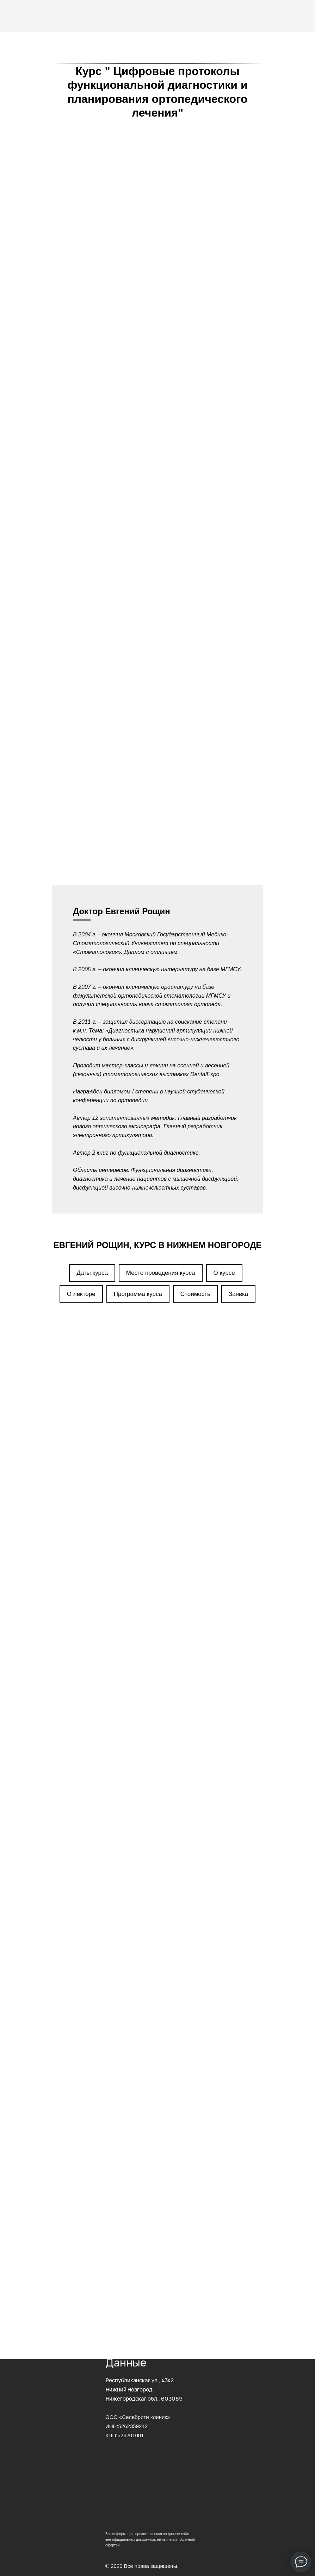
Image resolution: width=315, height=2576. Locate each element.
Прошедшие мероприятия (137, 2254)
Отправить (140, 2181)
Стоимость (195, 883)
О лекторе (81, 883)
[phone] (156, 2156)
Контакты (117, 2226)
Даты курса (92, 862)
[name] (156, 2132)
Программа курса (138, 883)
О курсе (224, 862)
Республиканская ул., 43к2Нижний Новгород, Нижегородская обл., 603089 (144, 2389)
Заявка (238, 883)
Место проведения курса (160, 862)
